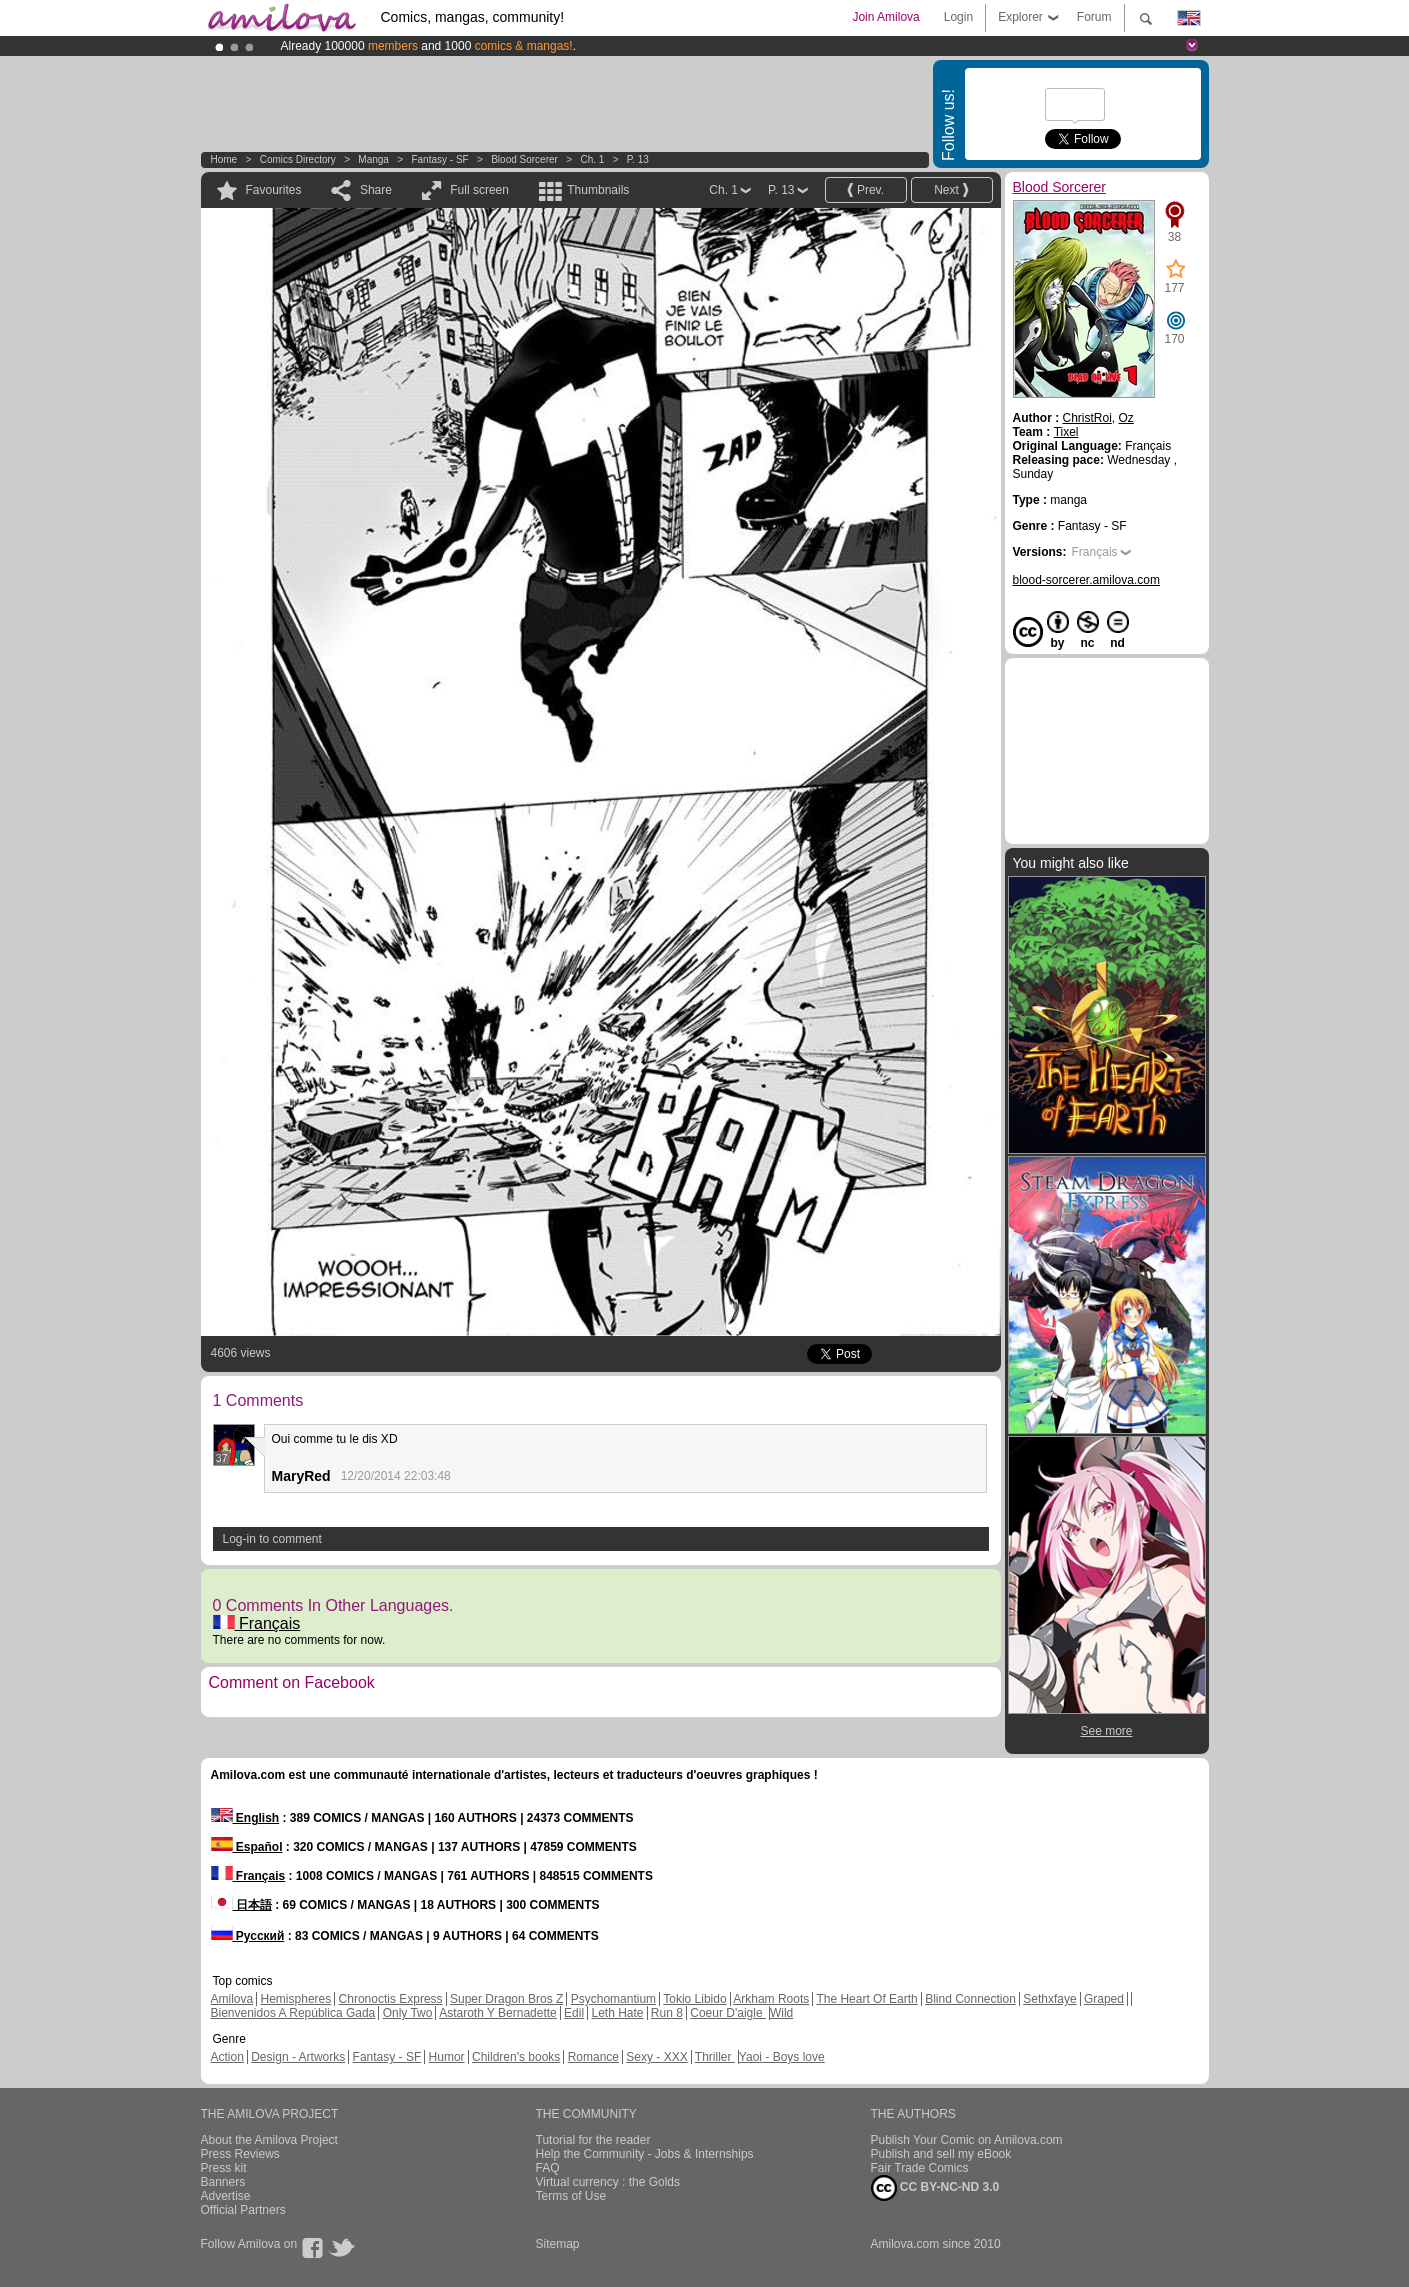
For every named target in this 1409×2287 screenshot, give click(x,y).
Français (257, 1623)
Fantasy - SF (439, 159)
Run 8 (667, 2013)
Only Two (408, 2013)
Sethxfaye (1049, 1999)
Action (227, 2057)
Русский (248, 1936)
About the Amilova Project (269, 2140)
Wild (781, 2013)
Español (247, 1847)
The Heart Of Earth (866, 1999)
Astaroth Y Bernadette (498, 2013)
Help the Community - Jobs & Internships (645, 2154)
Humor (447, 2057)
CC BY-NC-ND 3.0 (935, 2188)
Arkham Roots (771, 1999)
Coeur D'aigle (728, 2013)
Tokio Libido (694, 1999)
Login (958, 17)
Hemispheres (296, 1999)
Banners (223, 2182)
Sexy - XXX (656, 2057)
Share (376, 190)
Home (224, 159)
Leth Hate (617, 2013)
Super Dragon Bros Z (506, 1999)
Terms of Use (571, 2196)
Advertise (226, 2196)
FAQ (548, 2168)
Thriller (715, 2057)
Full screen (479, 190)
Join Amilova (885, 17)
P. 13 (638, 159)
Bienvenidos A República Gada (293, 2013)
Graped (1104, 1999)
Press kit (224, 2168)
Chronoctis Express (391, 1999)
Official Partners (243, 2210)
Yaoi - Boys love (782, 2057)
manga (373, 159)
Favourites (274, 190)
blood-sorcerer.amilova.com (1086, 580)
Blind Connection (970, 1999)
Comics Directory (298, 159)
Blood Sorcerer (524, 159)
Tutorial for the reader (593, 2140)
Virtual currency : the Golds (608, 2182)
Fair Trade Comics (920, 2168)
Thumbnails (598, 190)
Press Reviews (240, 2154)
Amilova (232, 1999)
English (245, 1818)
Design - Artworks (298, 2057)
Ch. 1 (592, 159)
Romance (593, 2057)
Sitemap (558, 2244)
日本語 (241, 1905)
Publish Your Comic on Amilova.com (967, 2140)
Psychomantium (613, 1999)
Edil (574, 2013)
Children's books (516, 2057)
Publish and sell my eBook (941, 2154)
